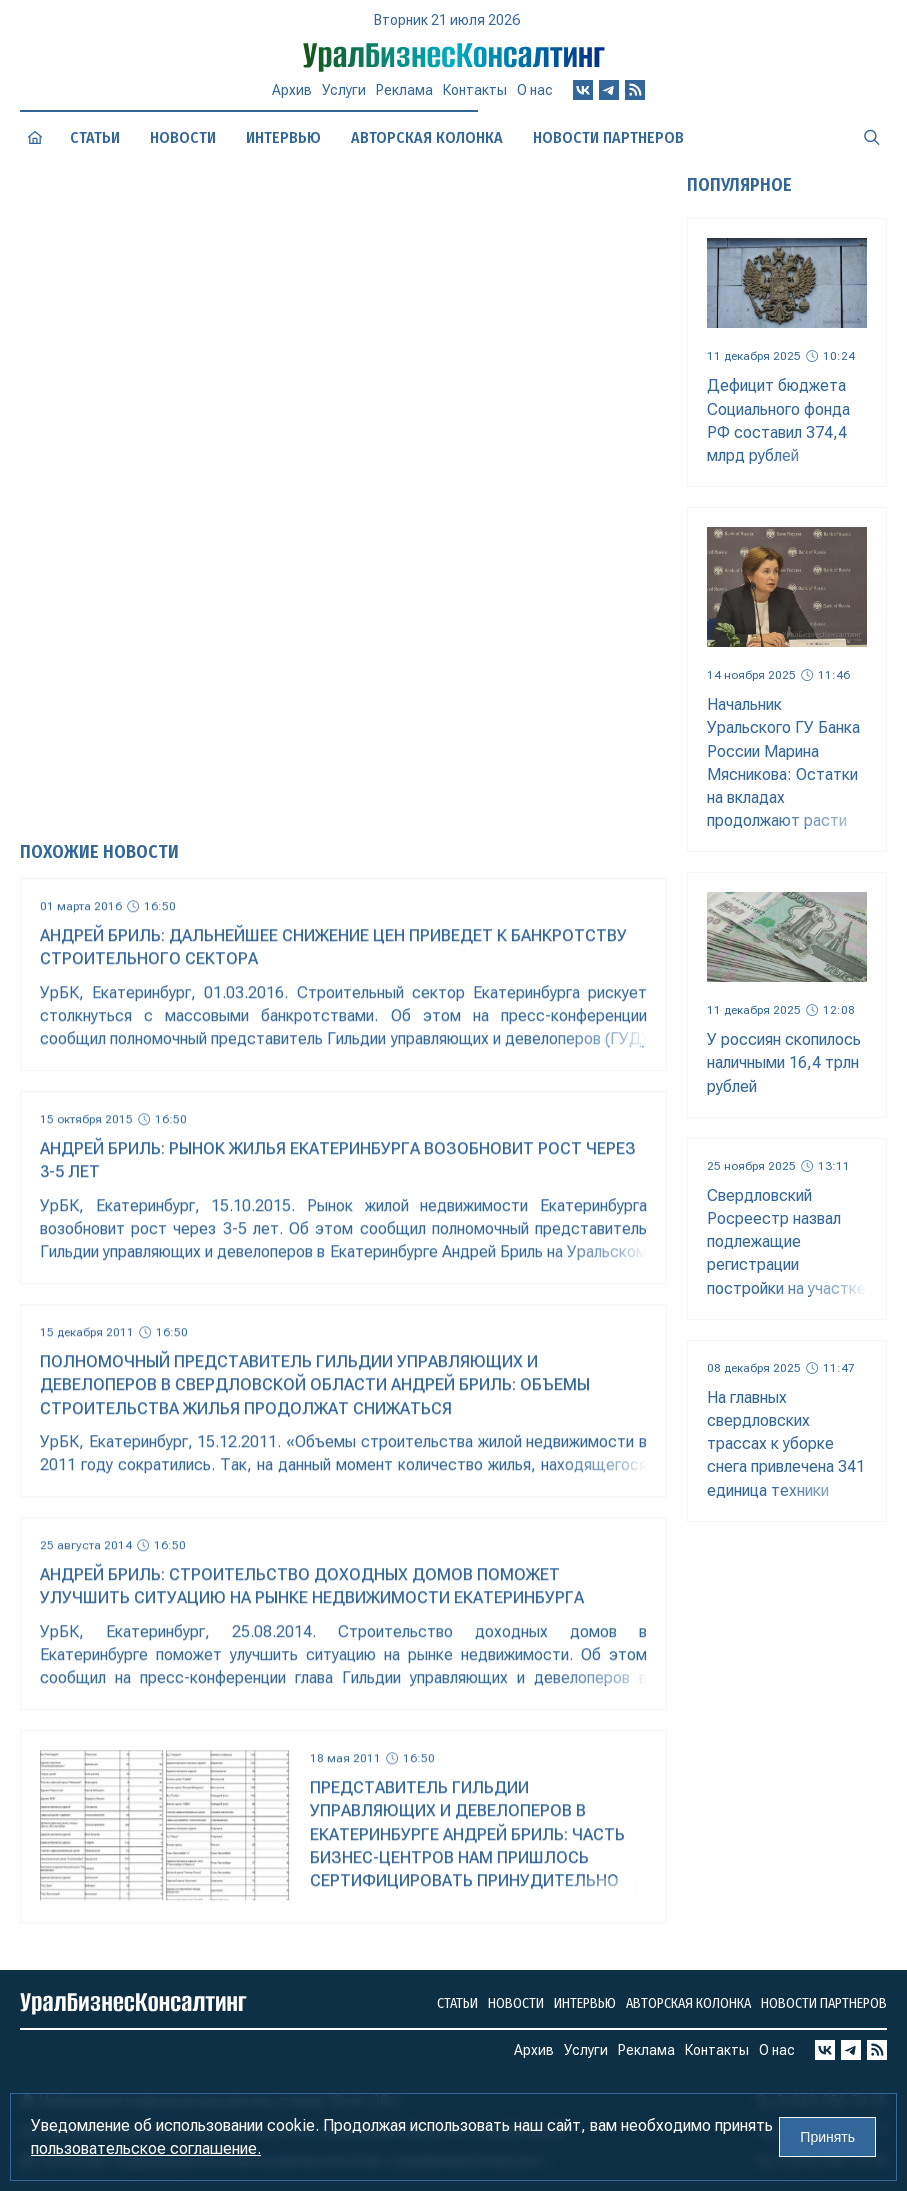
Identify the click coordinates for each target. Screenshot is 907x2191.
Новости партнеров (824, 2003)
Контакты (475, 95)
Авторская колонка (688, 2003)
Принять (827, 2137)
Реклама (404, 97)
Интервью (585, 2003)
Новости (183, 137)
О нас (535, 92)
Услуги (344, 98)
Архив (292, 99)
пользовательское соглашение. (146, 2148)
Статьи (95, 137)
